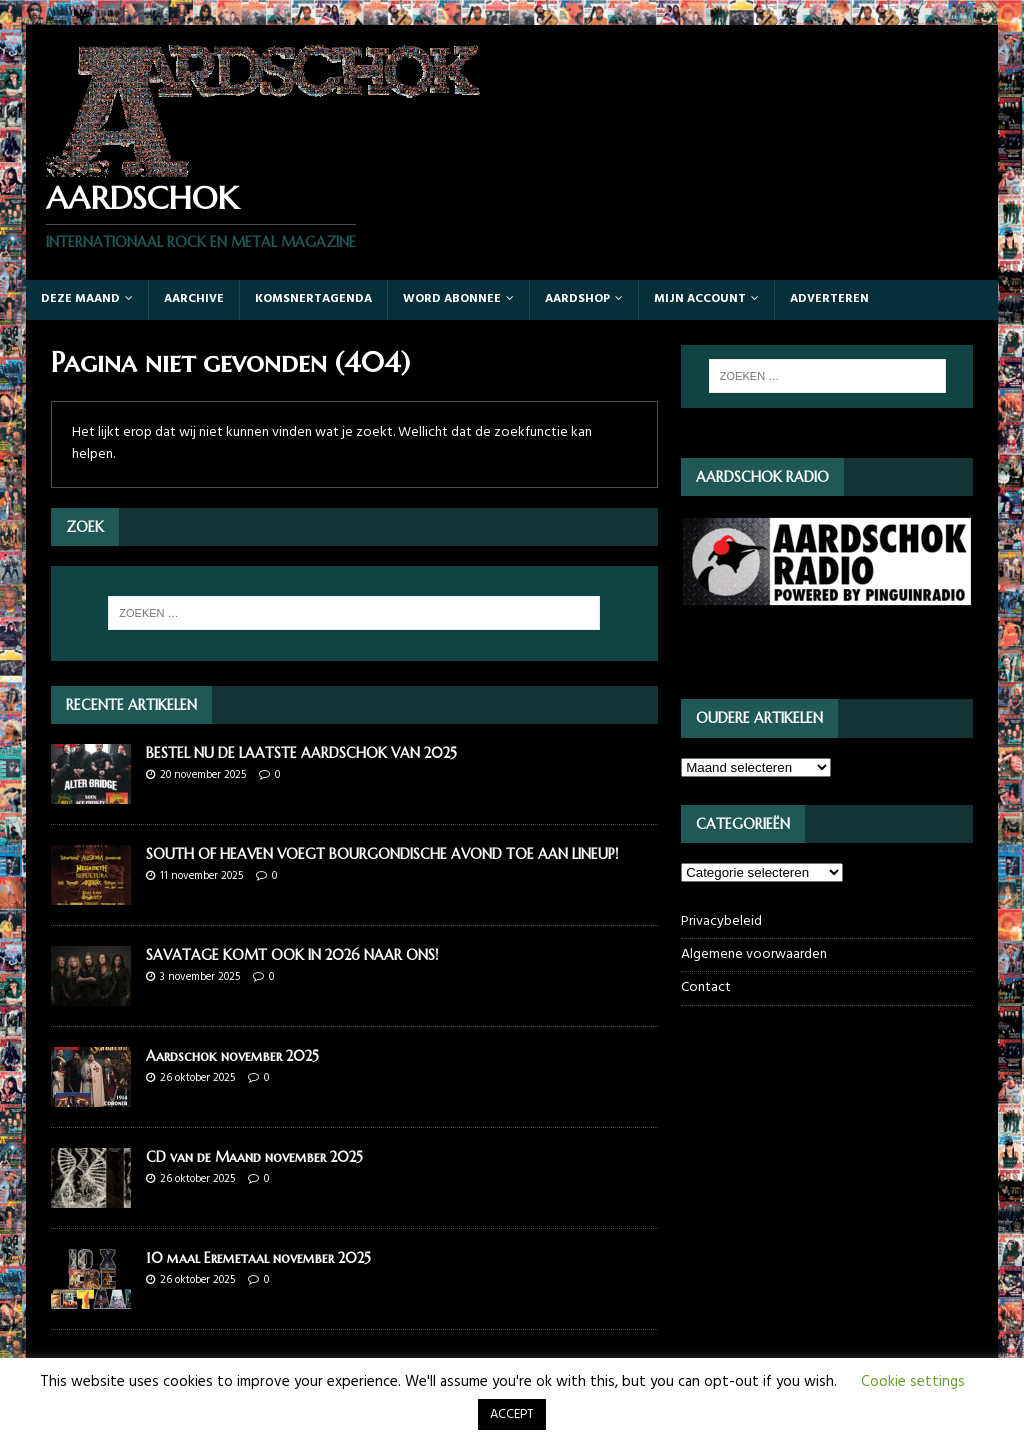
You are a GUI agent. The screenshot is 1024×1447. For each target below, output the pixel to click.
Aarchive (194, 299)
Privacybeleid (721, 922)
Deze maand (80, 299)
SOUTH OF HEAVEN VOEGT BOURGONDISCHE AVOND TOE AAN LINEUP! (382, 854)
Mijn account (700, 299)
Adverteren (829, 299)
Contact (706, 987)
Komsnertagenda (313, 299)
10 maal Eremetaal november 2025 (258, 1258)
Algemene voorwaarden (754, 954)
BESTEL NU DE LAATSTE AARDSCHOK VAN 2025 (301, 753)
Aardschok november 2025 (232, 1056)
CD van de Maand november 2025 (254, 1157)
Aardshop (577, 299)
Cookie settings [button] (913, 1382)
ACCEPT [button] (512, 1414)
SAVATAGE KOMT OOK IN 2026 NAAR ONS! (292, 955)
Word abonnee (452, 299)
